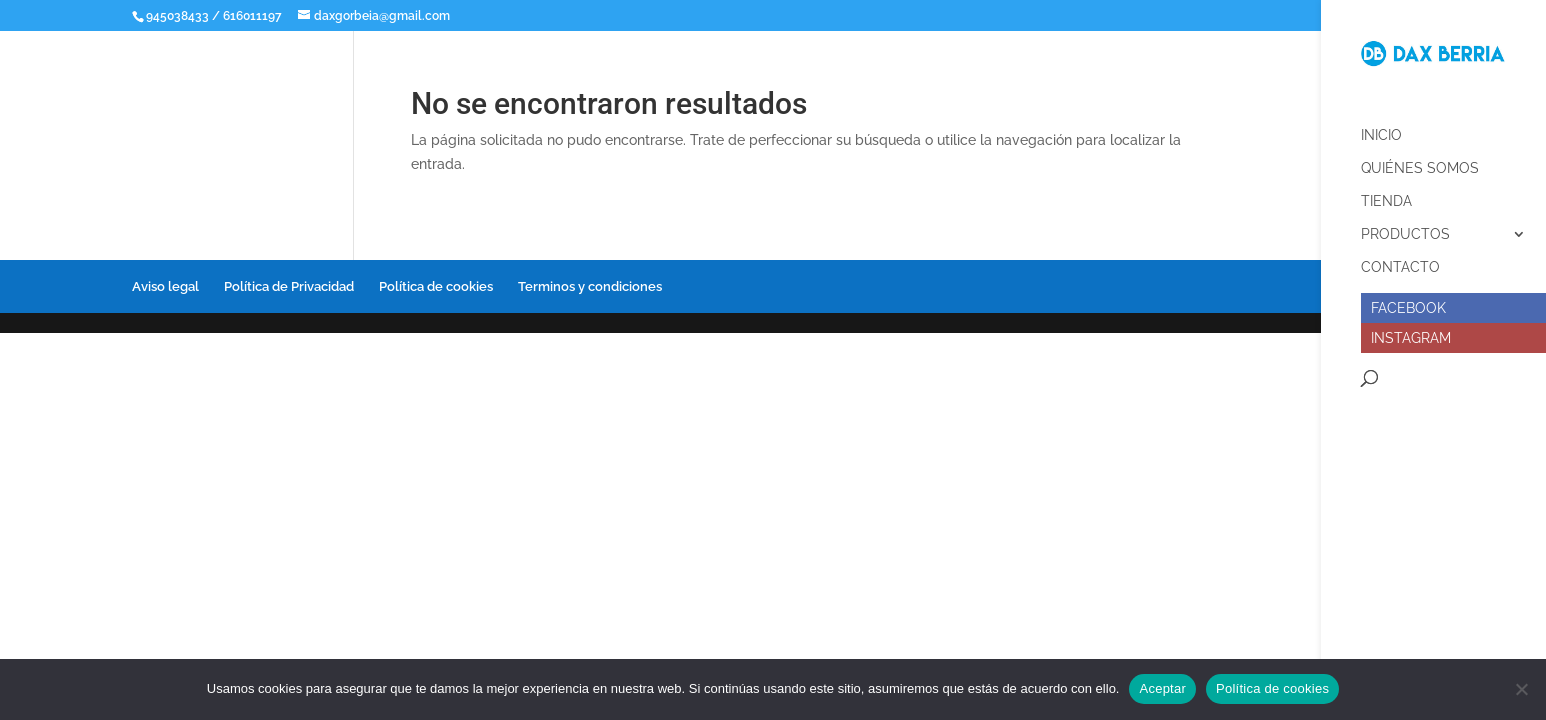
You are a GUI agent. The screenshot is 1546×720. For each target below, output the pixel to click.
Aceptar (1162, 688)
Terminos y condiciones (590, 286)
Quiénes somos (1420, 160)
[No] (1521, 689)
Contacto (1400, 259)
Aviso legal (165, 286)
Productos (1405, 226)
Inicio (1381, 127)
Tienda (1386, 193)
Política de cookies (436, 286)
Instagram (1411, 330)
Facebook (1408, 300)
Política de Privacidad (289, 286)
